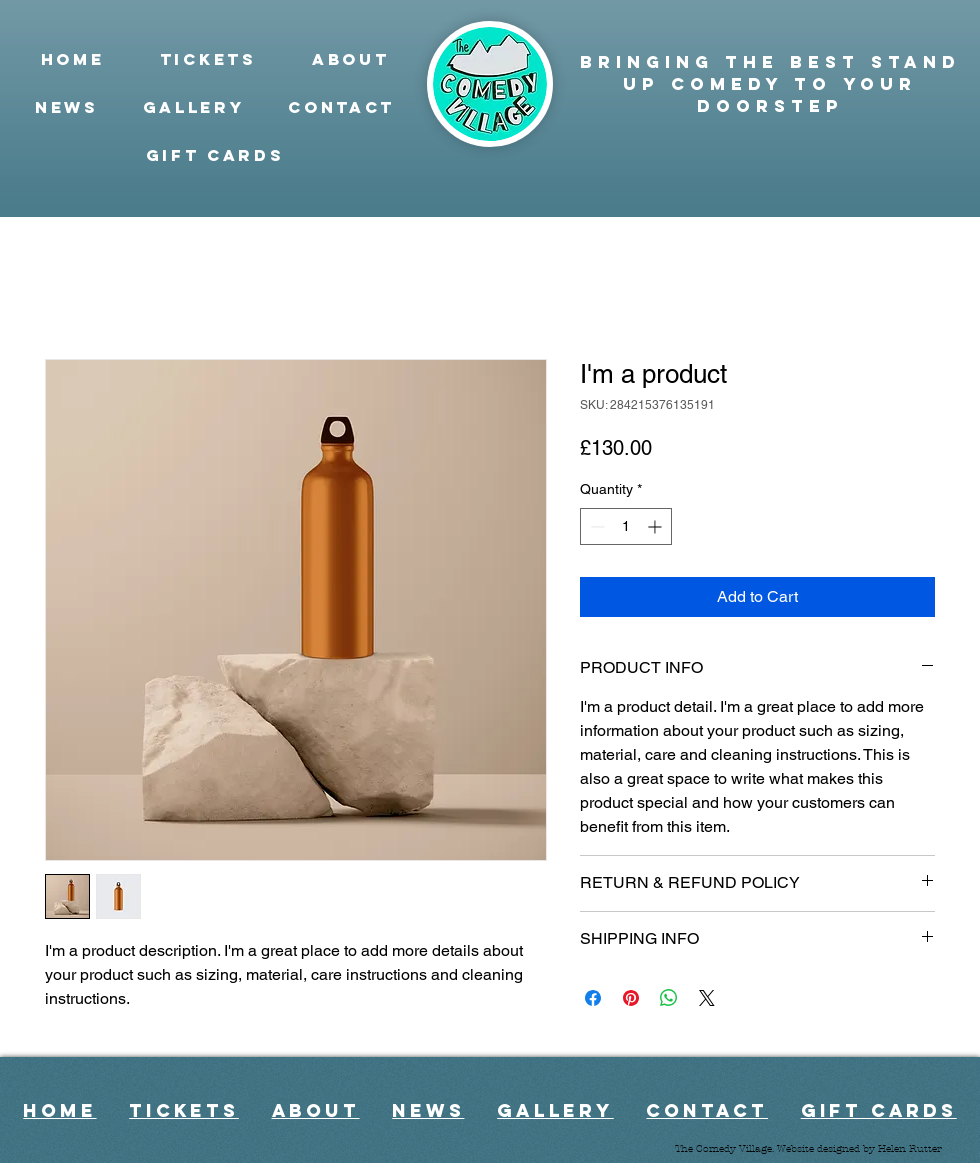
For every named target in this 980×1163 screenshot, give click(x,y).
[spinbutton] (626, 526)
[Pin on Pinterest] (631, 998)
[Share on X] (707, 998)
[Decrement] (595, 526)
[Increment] (656, 526)
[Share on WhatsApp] (669, 998)
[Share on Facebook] (593, 998)
